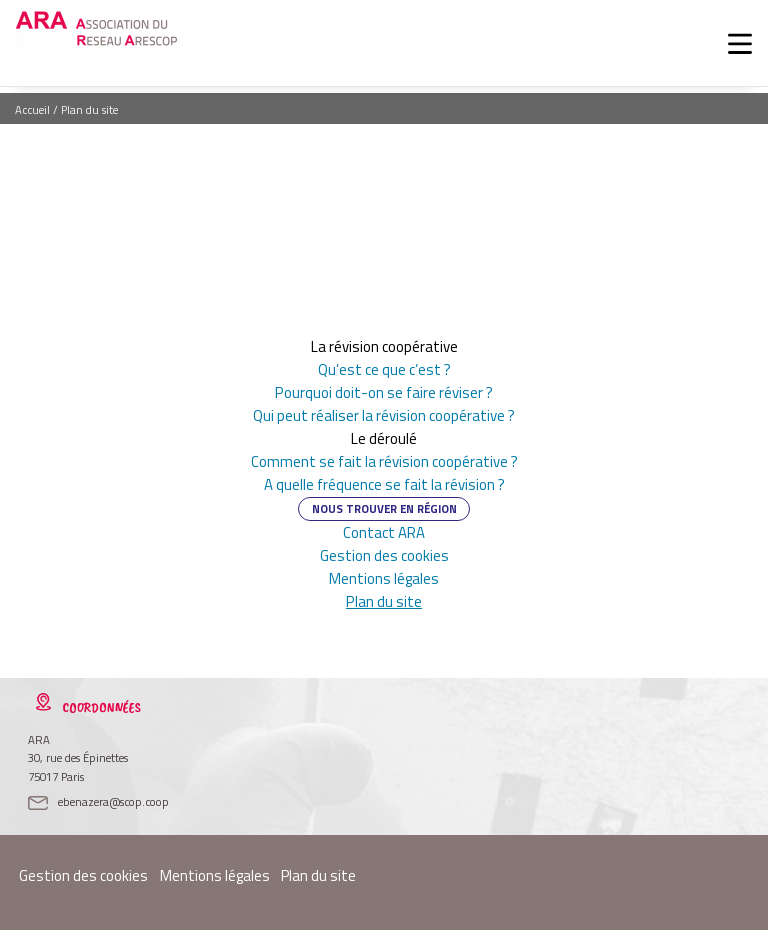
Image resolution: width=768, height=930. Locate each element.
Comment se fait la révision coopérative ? (384, 461)
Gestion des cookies (384, 555)
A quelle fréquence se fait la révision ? (384, 484)
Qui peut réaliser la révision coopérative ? (384, 415)
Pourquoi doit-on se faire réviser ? (384, 392)
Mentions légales (384, 578)
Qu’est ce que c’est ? (384, 369)
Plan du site (384, 601)
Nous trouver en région (384, 508)
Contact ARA (384, 532)
